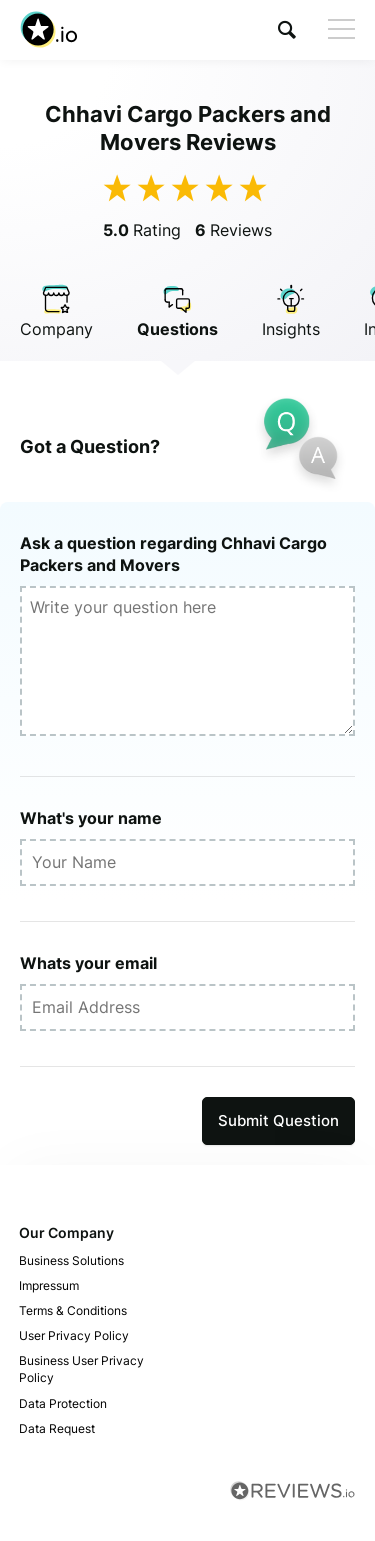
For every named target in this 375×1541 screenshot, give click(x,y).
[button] (287, 29)
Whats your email (88, 963)
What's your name (91, 818)
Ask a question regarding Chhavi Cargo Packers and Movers (173, 554)
